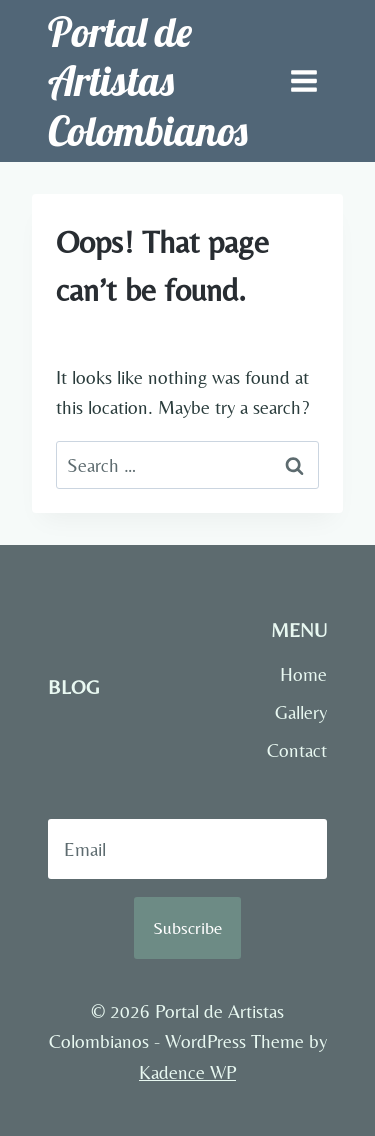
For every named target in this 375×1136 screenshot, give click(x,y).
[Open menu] (303, 80)
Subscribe (187, 927)
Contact (297, 750)
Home (303, 674)
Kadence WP (187, 1072)
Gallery (301, 712)
